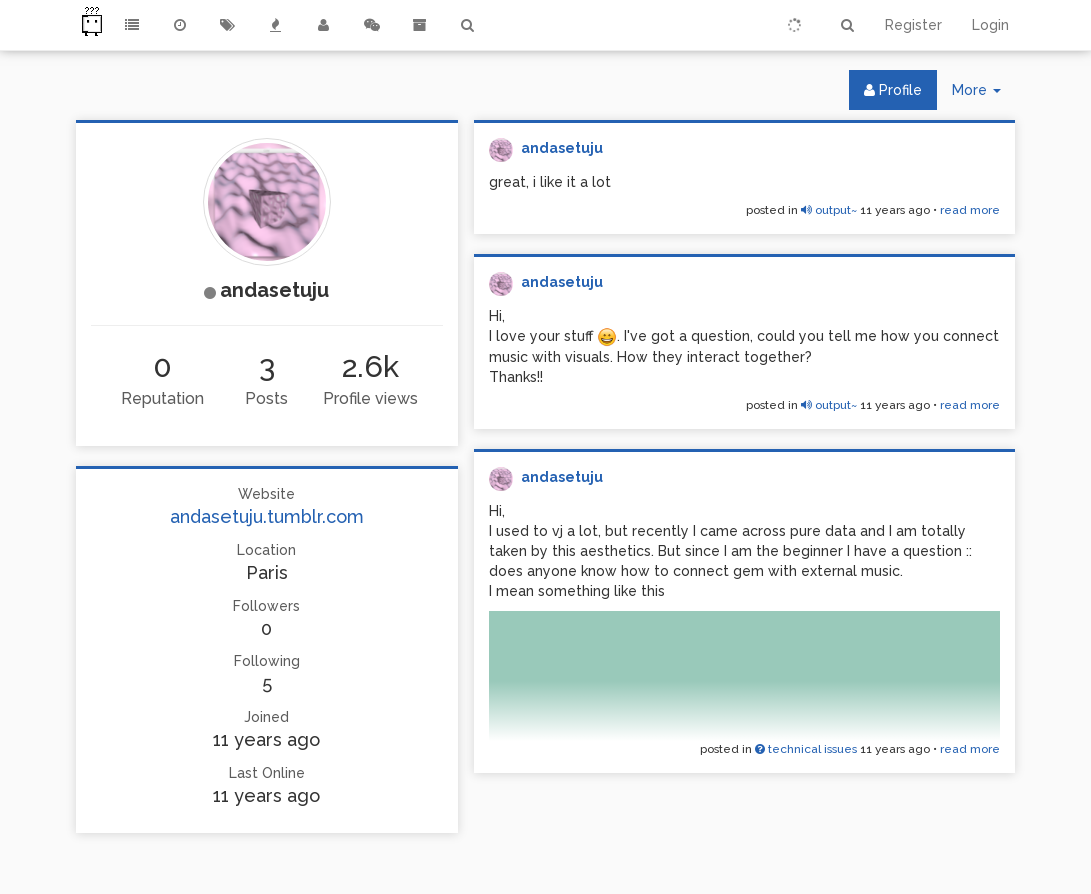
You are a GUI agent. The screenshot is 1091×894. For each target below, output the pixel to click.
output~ (829, 210)
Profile (893, 90)
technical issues (806, 749)
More (984, 94)
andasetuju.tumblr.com (267, 516)
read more (970, 210)
